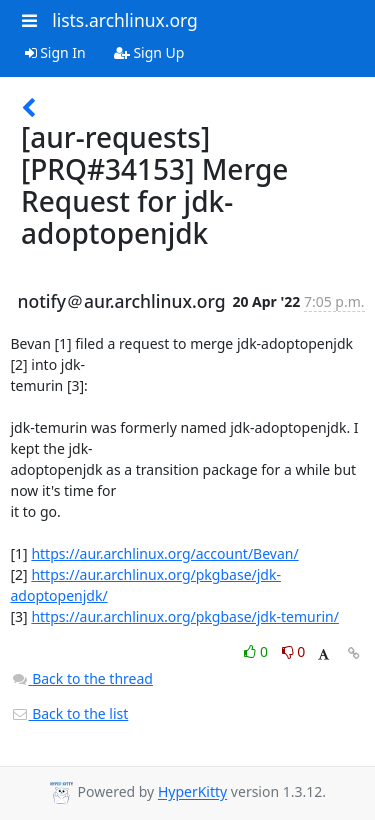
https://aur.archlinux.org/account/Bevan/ (164, 553)
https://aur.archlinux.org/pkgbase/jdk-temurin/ (185, 616)
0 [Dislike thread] (294, 651)
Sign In (55, 52)
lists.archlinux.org (125, 20)
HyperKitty (192, 792)
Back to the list (70, 713)
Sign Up (149, 52)
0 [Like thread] (257, 651)
